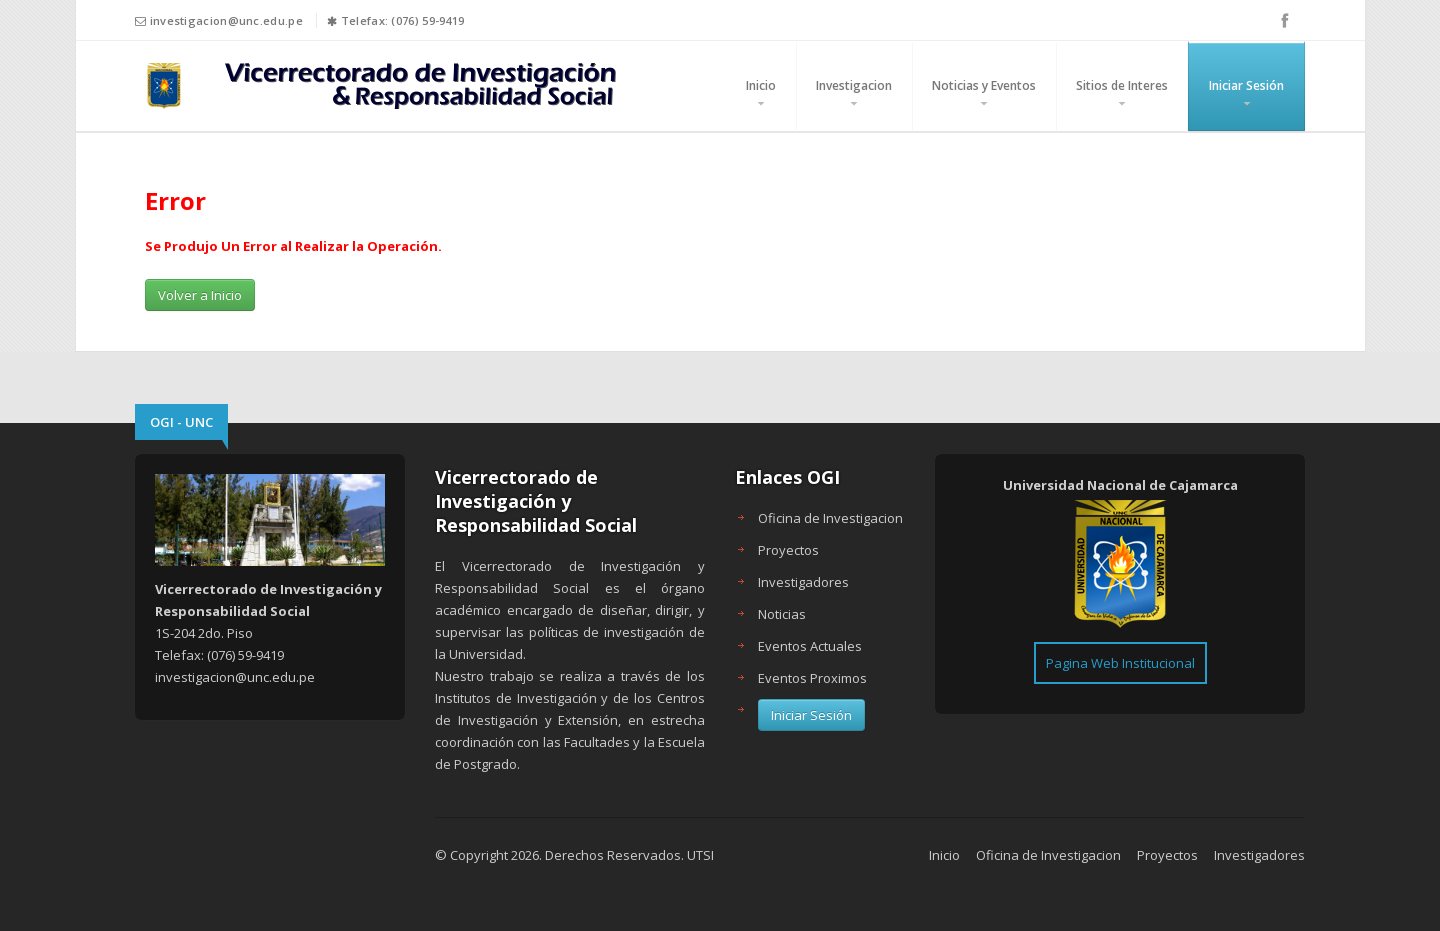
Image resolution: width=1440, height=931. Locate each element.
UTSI (700, 855)
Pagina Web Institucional (1120, 663)
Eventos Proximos (812, 678)
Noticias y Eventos (984, 85)
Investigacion (854, 85)
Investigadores (803, 582)
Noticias (782, 614)
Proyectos (788, 550)
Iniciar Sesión (1246, 85)
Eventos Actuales (810, 646)
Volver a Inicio (200, 295)
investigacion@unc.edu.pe (226, 20)
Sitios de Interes (1122, 85)
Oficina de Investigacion (830, 518)
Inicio (761, 85)
